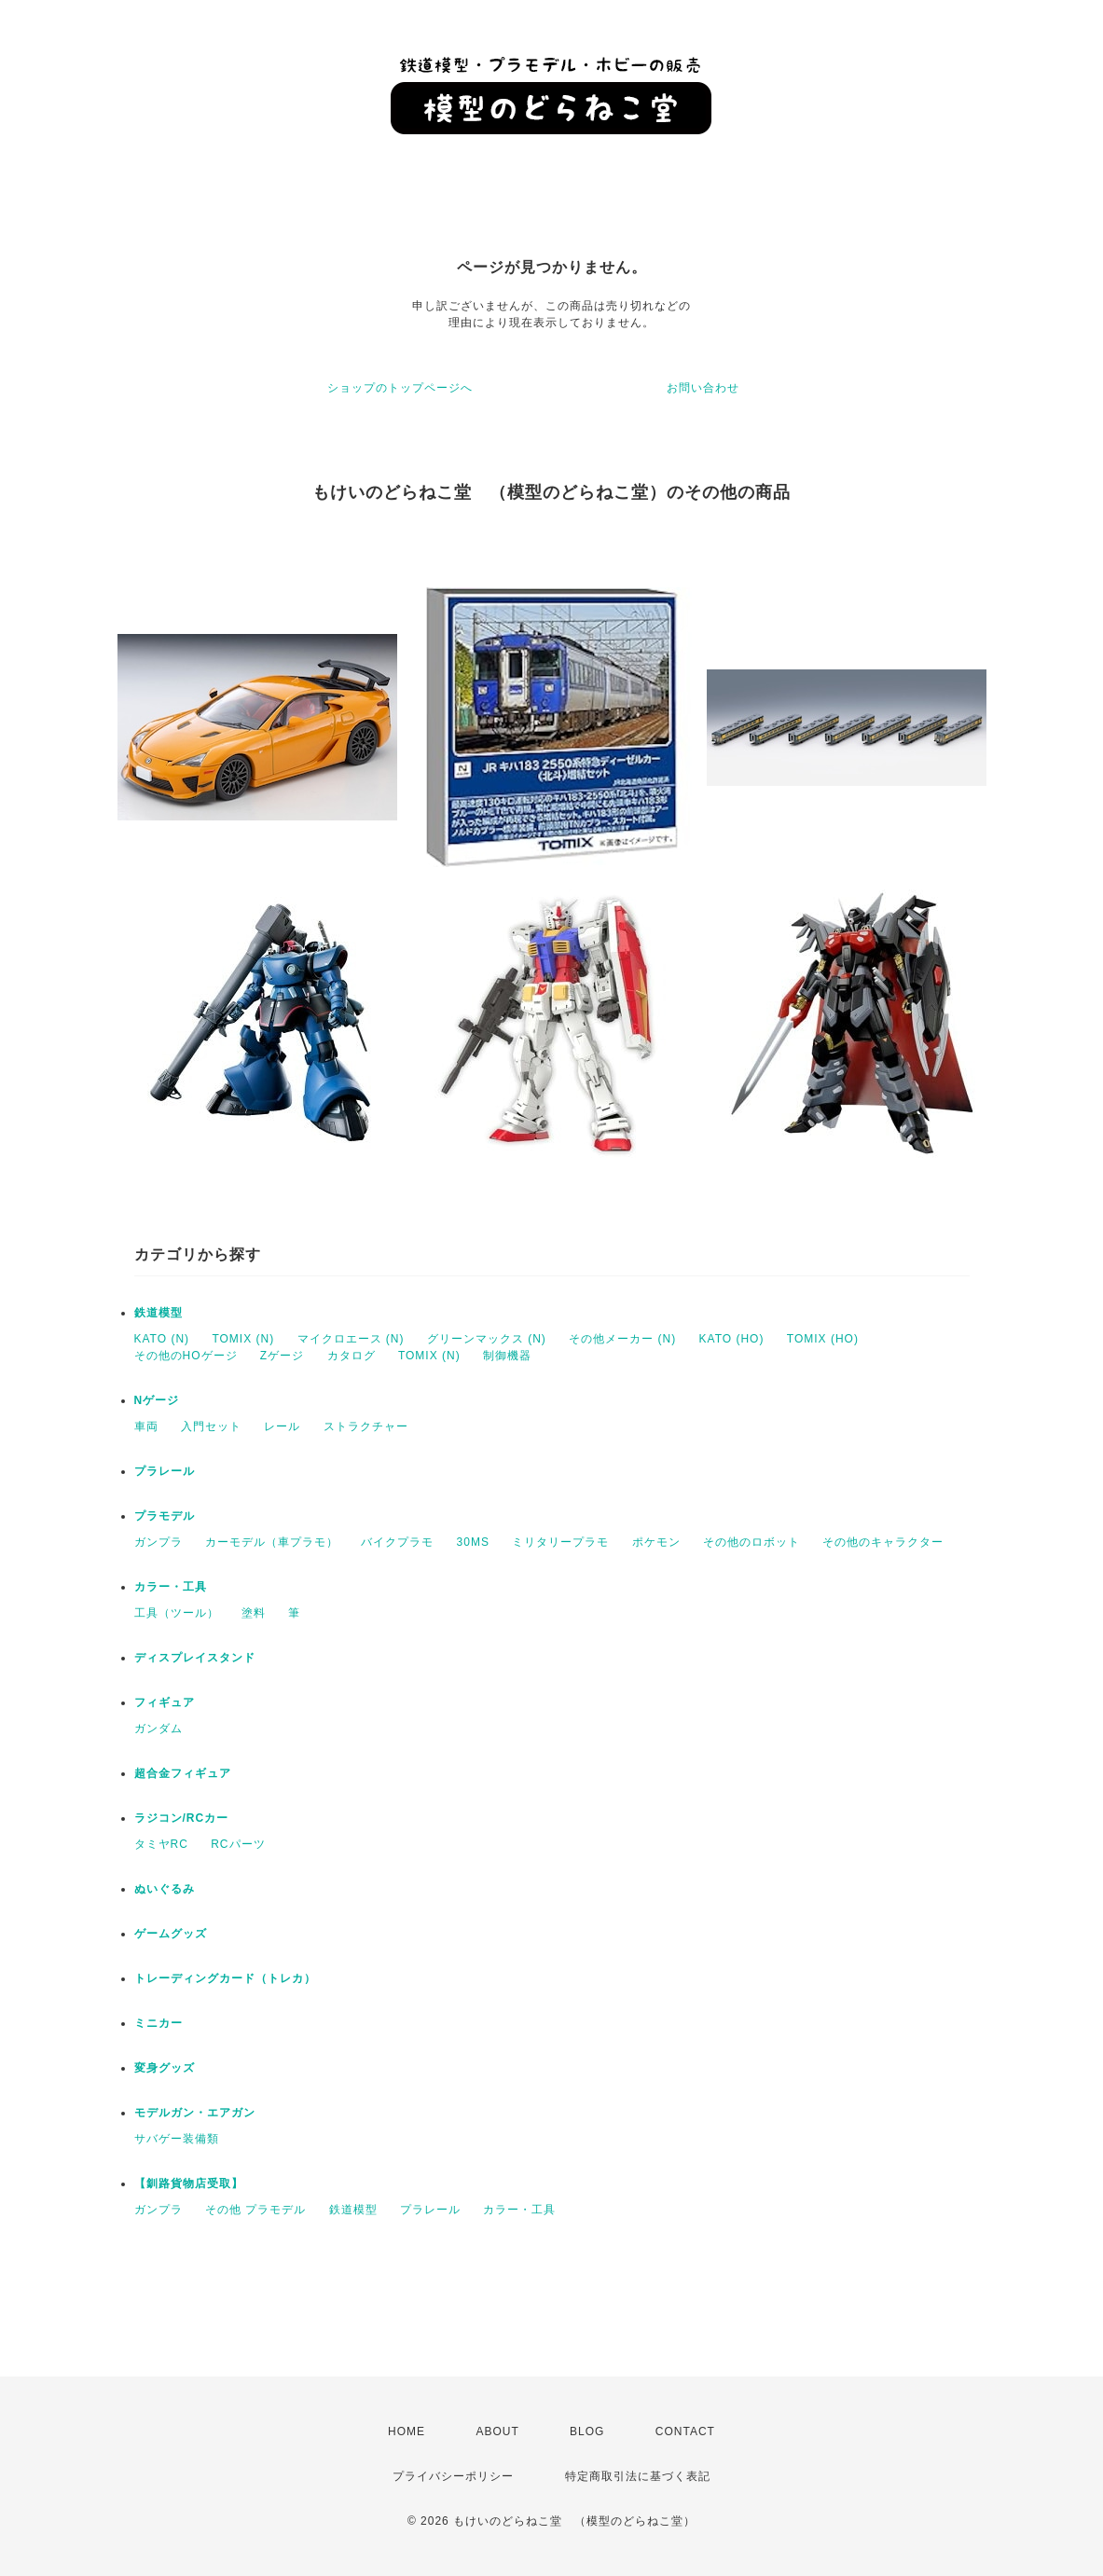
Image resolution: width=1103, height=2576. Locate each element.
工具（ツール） (176, 1612)
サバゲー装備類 (176, 2138)
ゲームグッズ (170, 1933)
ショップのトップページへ (400, 387)
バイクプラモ (397, 1542)
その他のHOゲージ (186, 1355)
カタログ (351, 1355)
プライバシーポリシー (453, 2476)
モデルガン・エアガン (194, 2112)
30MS (473, 1542)
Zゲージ (282, 1355)
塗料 (253, 1612)
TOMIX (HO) (823, 1338)
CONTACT (685, 2431)
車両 (146, 1426)
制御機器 (507, 1355)
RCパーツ (238, 1844)
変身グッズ (164, 2067)
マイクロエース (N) (351, 1338)
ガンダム (158, 1728)
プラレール (164, 1471)
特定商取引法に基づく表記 (637, 2476)
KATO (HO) (732, 1338)
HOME (406, 2431)
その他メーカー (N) (622, 1338)
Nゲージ (157, 1400)
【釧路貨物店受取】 (188, 2183)
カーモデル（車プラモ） (271, 1542)
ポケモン (656, 1542)
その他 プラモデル (255, 2209)
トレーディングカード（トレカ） (225, 1978)
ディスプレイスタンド (194, 1657)
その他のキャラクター (883, 1542)
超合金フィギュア (182, 1773)
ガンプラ (158, 1542)
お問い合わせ (703, 387)
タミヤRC (161, 1844)
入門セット (211, 1426)
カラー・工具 (170, 1586)
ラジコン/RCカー (181, 1818)
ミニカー (158, 2023)
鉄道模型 (158, 1312)
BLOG (587, 2431)
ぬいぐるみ (164, 1888)
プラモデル (164, 1515)
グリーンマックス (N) (486, 1338)
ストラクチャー (366, 1426)
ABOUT (497, 2431)
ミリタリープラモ (560, 1542)
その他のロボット (751, 1542)
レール (282, 1426)
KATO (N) (162, 1338)
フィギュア (164, 1702)
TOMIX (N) (243, 1338)
